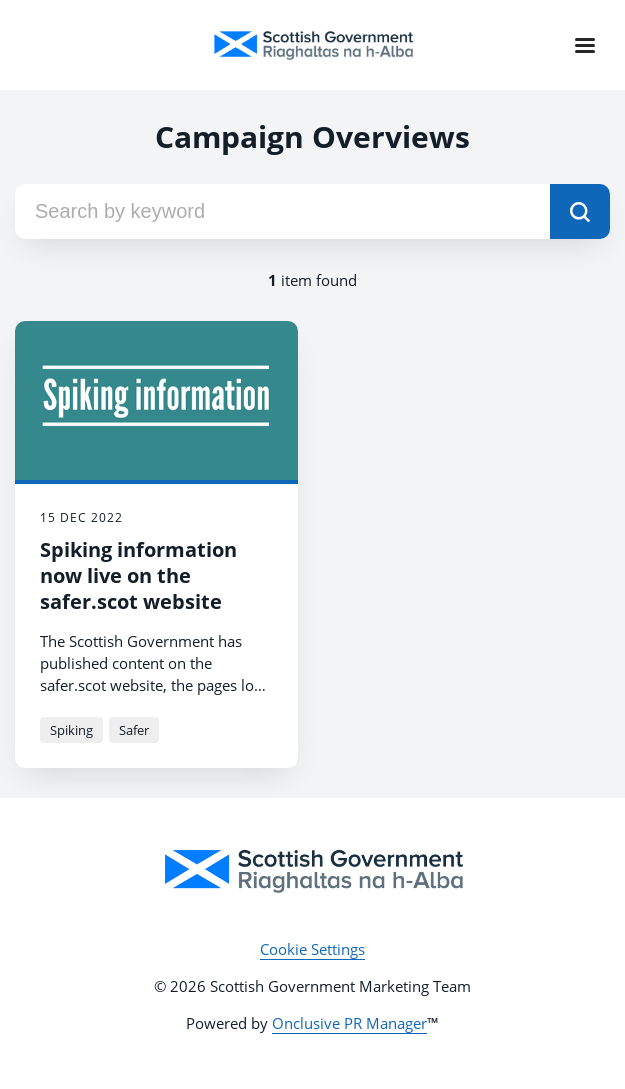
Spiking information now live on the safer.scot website (138, 575)
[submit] (580, 211)
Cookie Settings (312, 949)
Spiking (71, 730)
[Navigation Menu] (585, 45)
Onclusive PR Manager (349, 1023)
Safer (134, 730)
